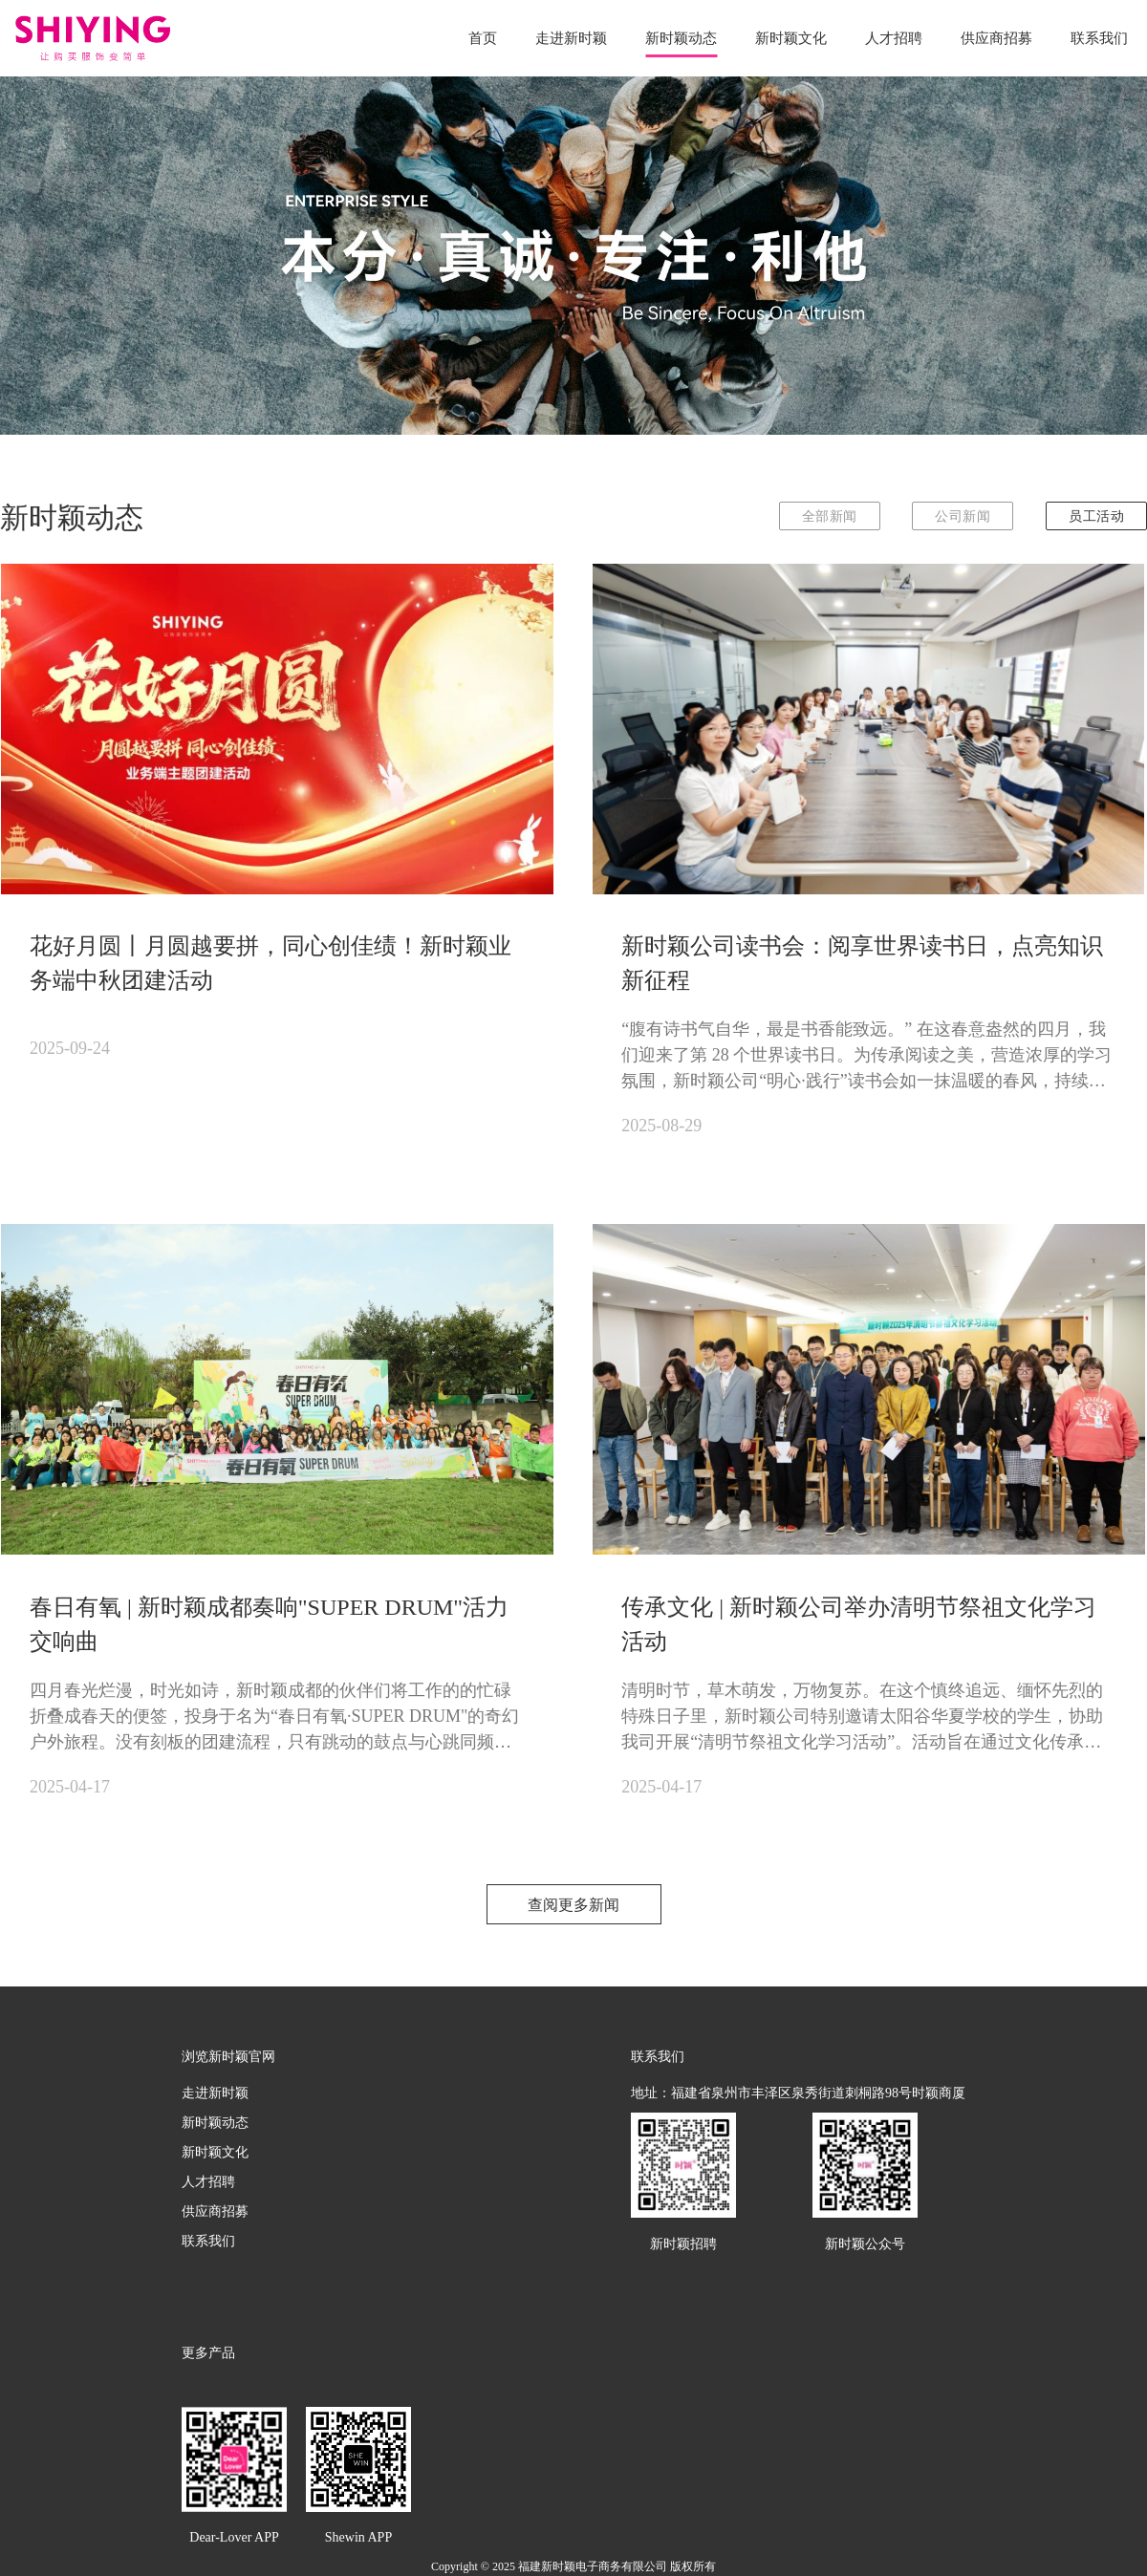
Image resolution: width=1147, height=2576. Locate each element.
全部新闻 (829, 516)
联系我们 (1099, 34)
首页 (482, 34)
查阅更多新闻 (573, 1905)
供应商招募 (996, 34)
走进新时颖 (571, 34)
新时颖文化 (791, 34)
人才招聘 (893, 34)
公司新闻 (962, 516)
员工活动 (1096, 516)
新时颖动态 (681, 34)
